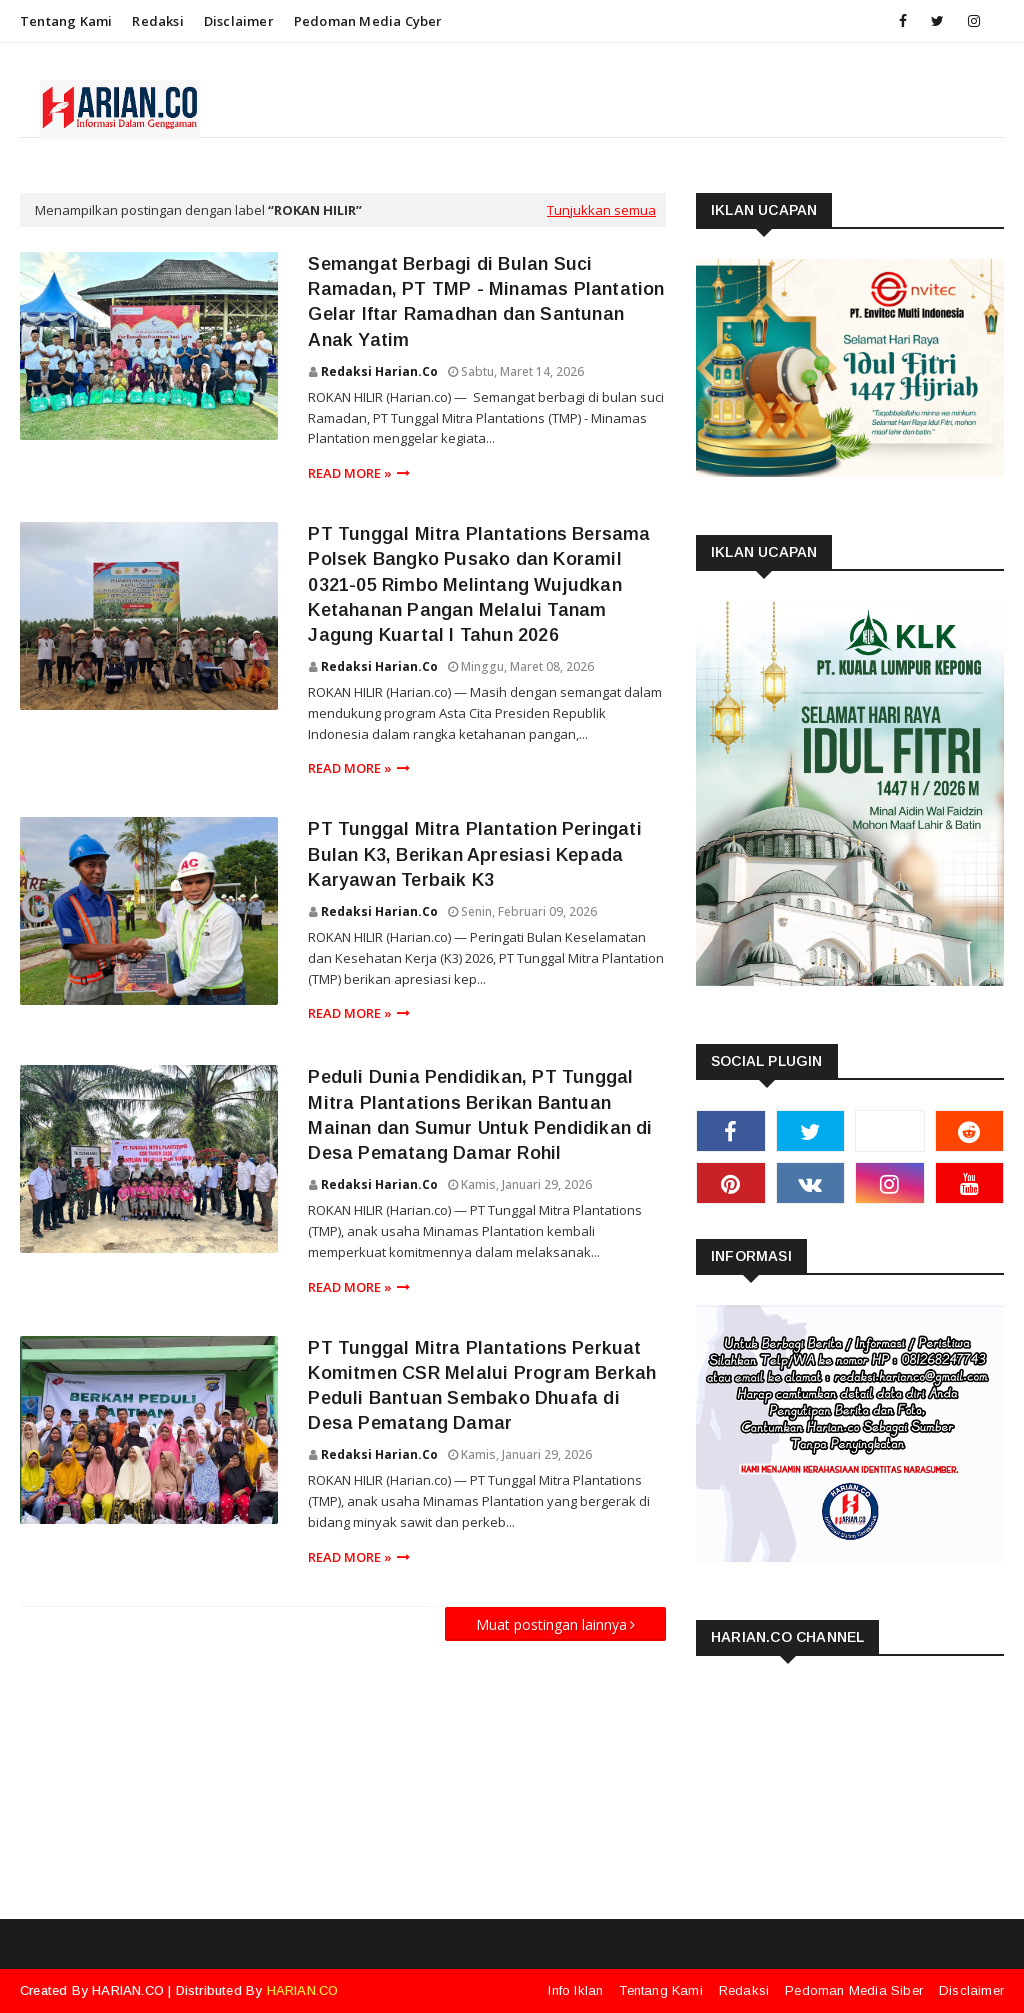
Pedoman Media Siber (854, 1990)
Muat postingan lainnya (551, 1624)
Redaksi (157, 21)
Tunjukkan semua (601, 210)
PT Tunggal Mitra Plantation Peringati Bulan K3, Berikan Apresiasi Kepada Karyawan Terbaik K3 (474, 854)
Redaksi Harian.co (379, 371)
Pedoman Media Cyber (368, 21)
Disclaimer (239, 21)
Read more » (350, 473)
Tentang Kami (66, 21)
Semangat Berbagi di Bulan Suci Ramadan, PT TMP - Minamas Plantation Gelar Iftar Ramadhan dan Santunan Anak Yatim (486, 302)
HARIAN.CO (128, 1990)
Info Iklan (575, 1990)
